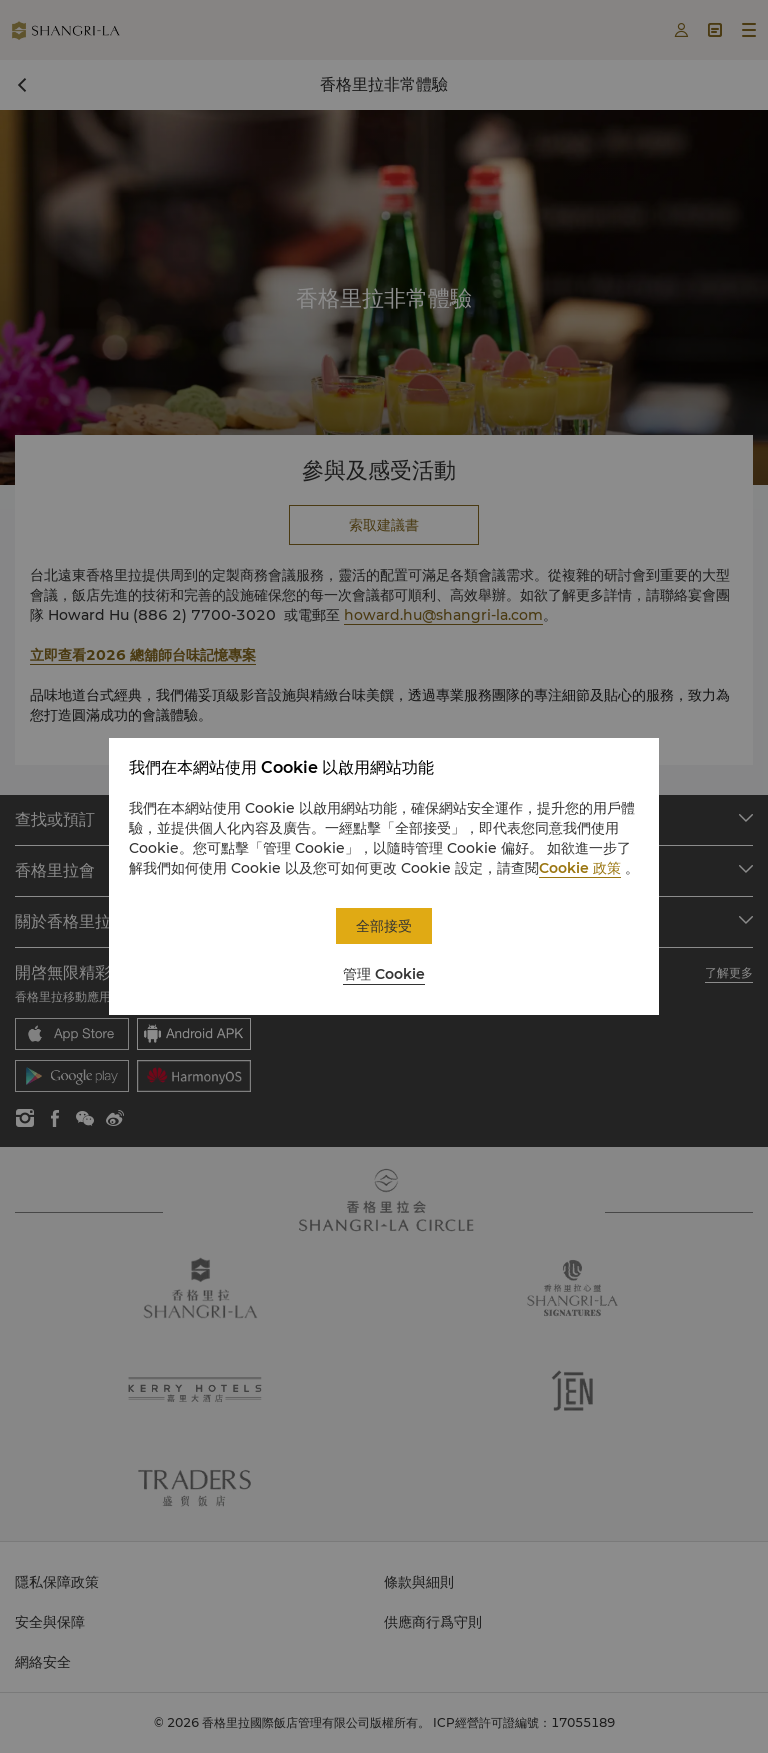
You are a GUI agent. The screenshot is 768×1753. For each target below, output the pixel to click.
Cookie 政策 (580, 868)
